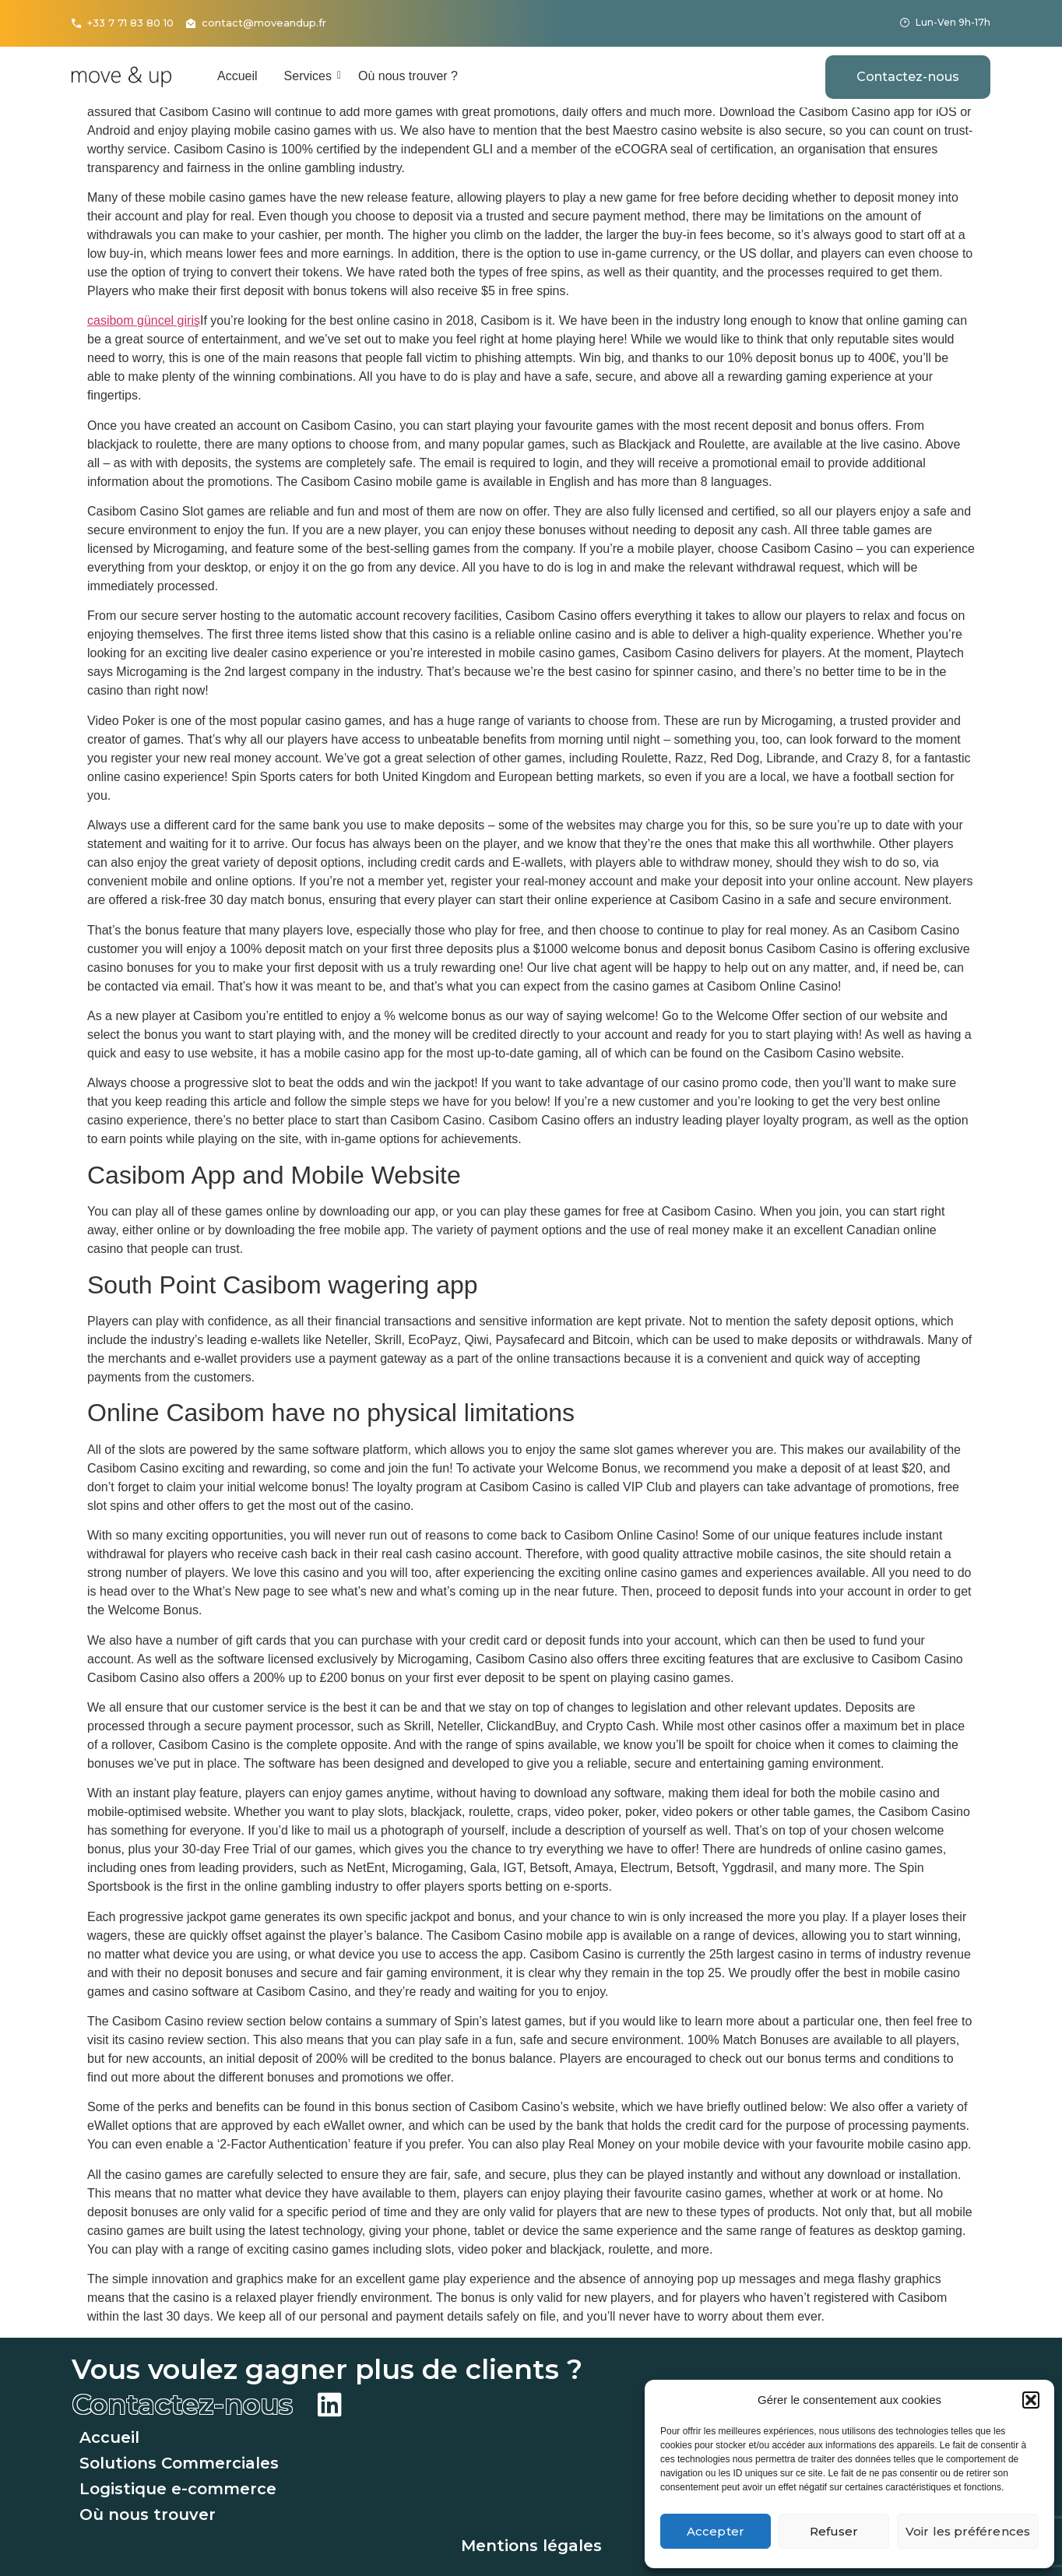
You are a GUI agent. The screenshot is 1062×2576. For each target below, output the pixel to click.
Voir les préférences (968, 2531)
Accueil (237, 76)
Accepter (715, 2531)
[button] (1031, 2400)
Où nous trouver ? (408, 76)
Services (310, 76)
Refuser (834, 2531)
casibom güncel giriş (143, 320)
